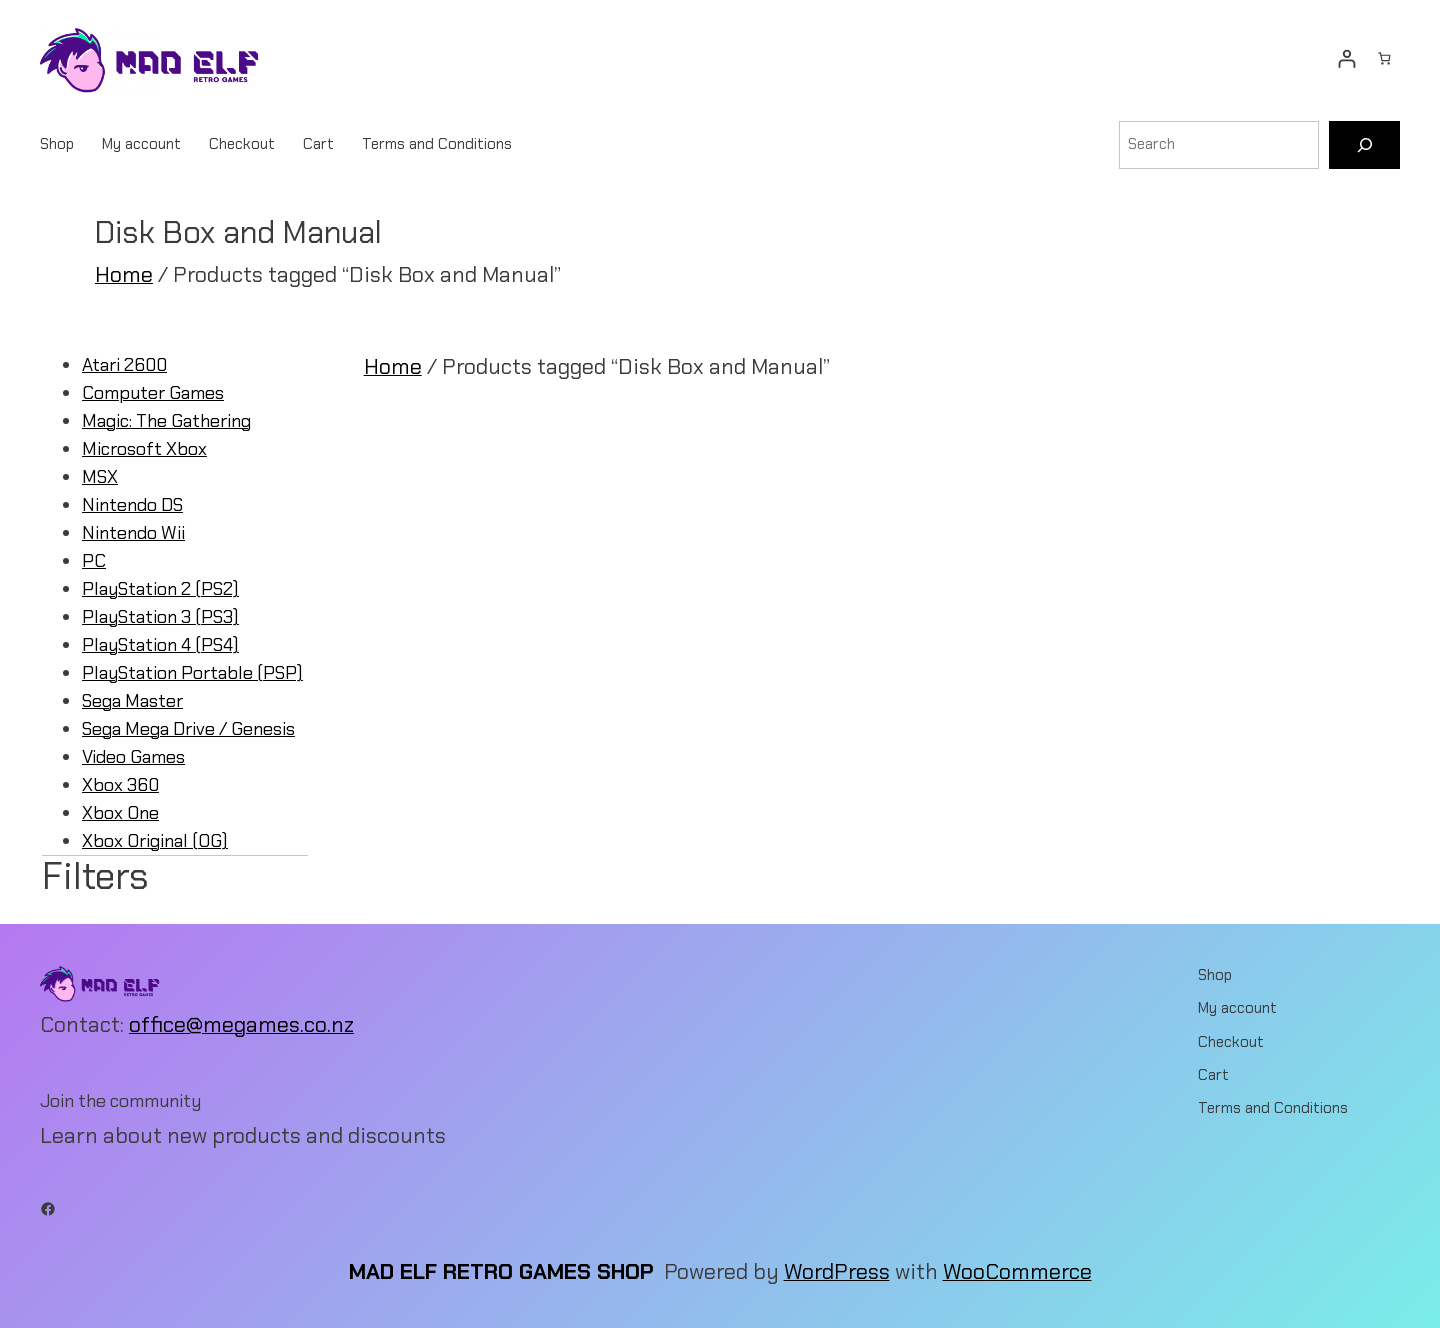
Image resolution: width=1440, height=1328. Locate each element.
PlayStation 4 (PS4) (160, 645)
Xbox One (120, 813)
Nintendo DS (132, 505)
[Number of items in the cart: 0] (1384, 58)
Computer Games (153, 393)
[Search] (1364, 145)
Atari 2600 (124, 365)
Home (124, 275)
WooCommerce (1017, 1272)
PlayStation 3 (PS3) (160, 617)
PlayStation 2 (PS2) (160, 589)
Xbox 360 (120, 785)
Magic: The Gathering (166, 421)
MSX (100, 477)
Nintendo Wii (133, 533)
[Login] (1346, 58)
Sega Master (132, 701)
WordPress (837, 1272)
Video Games (133, 757)
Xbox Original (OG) (155, 841)
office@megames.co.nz (241, 1025)
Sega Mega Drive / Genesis (188, 729)
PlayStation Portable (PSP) (192, 673)
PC (94, 561)
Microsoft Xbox (144, 449)
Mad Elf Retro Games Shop (501, 1272)
